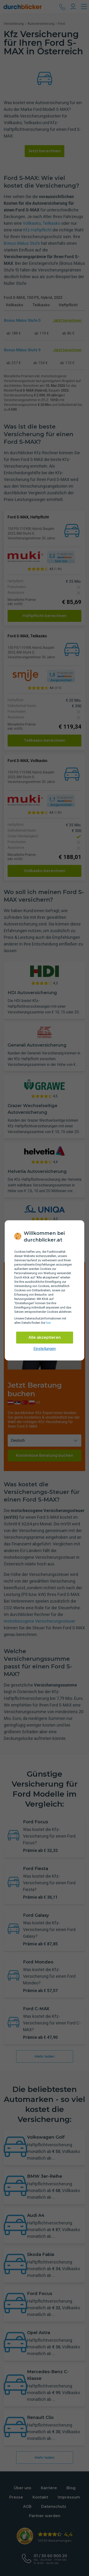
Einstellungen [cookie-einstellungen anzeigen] (44, 1348)
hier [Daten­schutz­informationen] (48, 1322)
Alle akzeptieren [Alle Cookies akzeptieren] (44, 1337)
